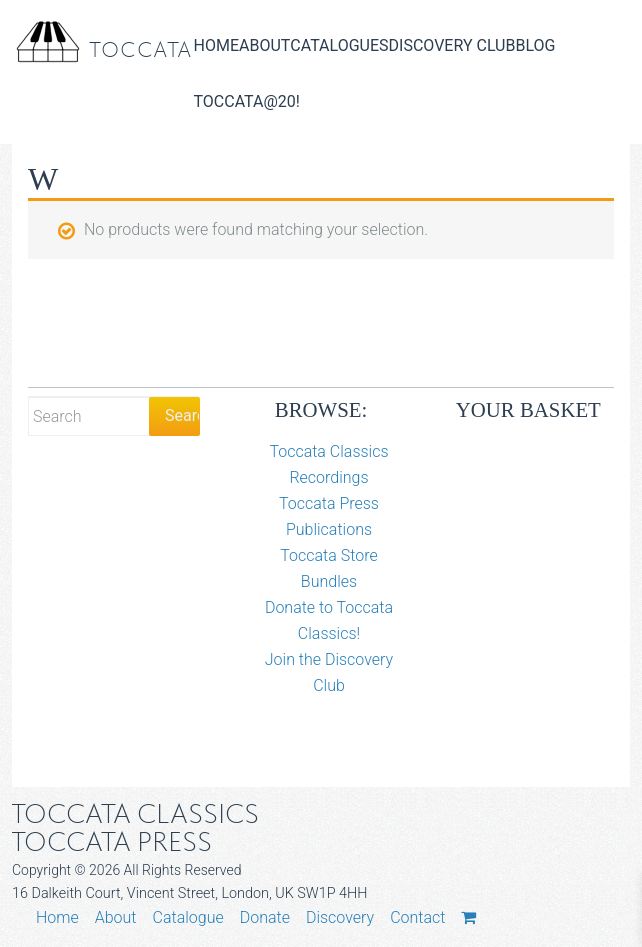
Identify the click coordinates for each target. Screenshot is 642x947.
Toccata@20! (247, 101)
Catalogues (339, 45)
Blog (535, 45)
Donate (265, 917)
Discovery (340, 917)
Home (216, 45)
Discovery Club (452, 45)
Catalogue (188, 917)
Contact (417, 917)
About (264, 45)
